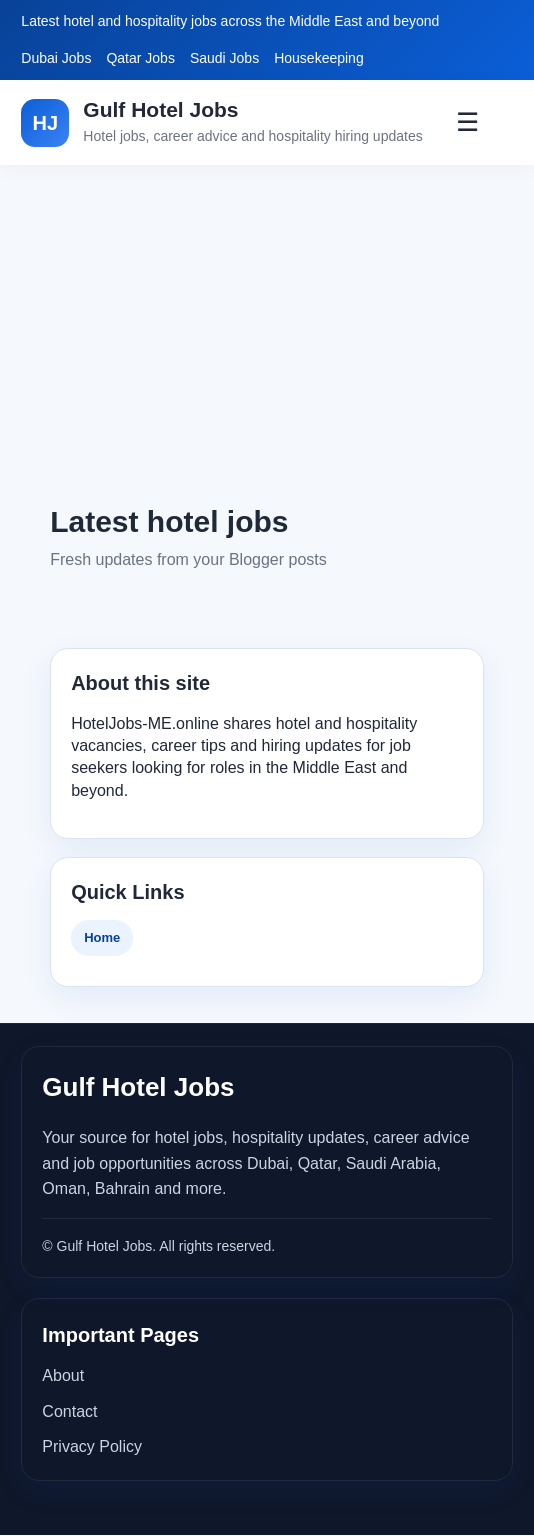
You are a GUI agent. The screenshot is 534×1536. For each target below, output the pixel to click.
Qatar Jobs (140, 58)
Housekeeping (319, 58)
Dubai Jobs (56, 58)
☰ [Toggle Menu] (467, 122)
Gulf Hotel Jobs (160, 109)
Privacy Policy (92, 1446)
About (63, 1375)
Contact (69, 1411)
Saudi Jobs (224, 58)
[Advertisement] (267, 333)
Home (102, 937)
